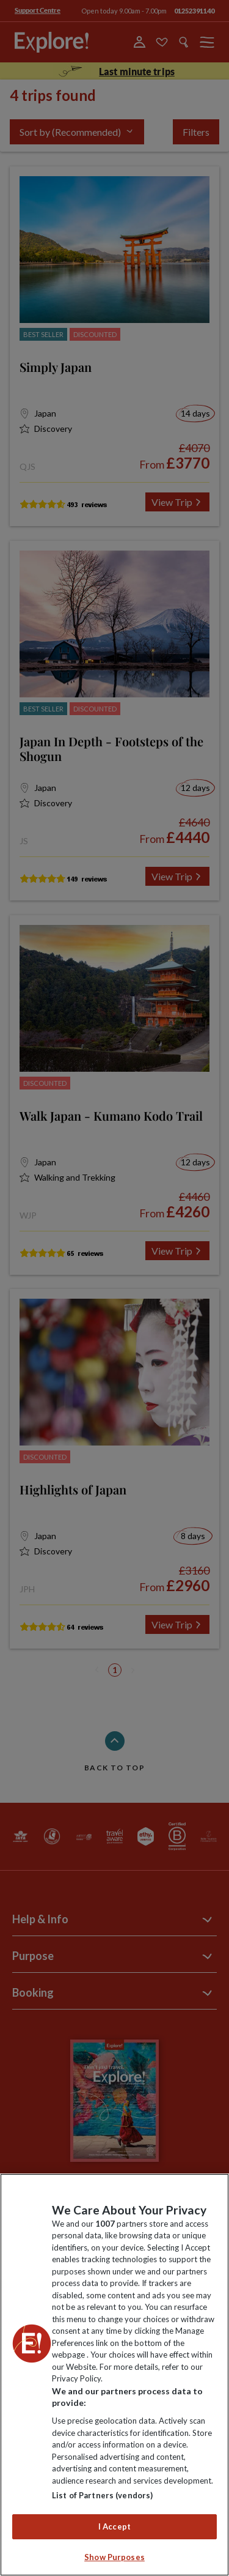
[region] (114, 2374)
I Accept (114, 2526)
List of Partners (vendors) (102, 2495)
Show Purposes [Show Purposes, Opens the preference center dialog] (114, 2557)
